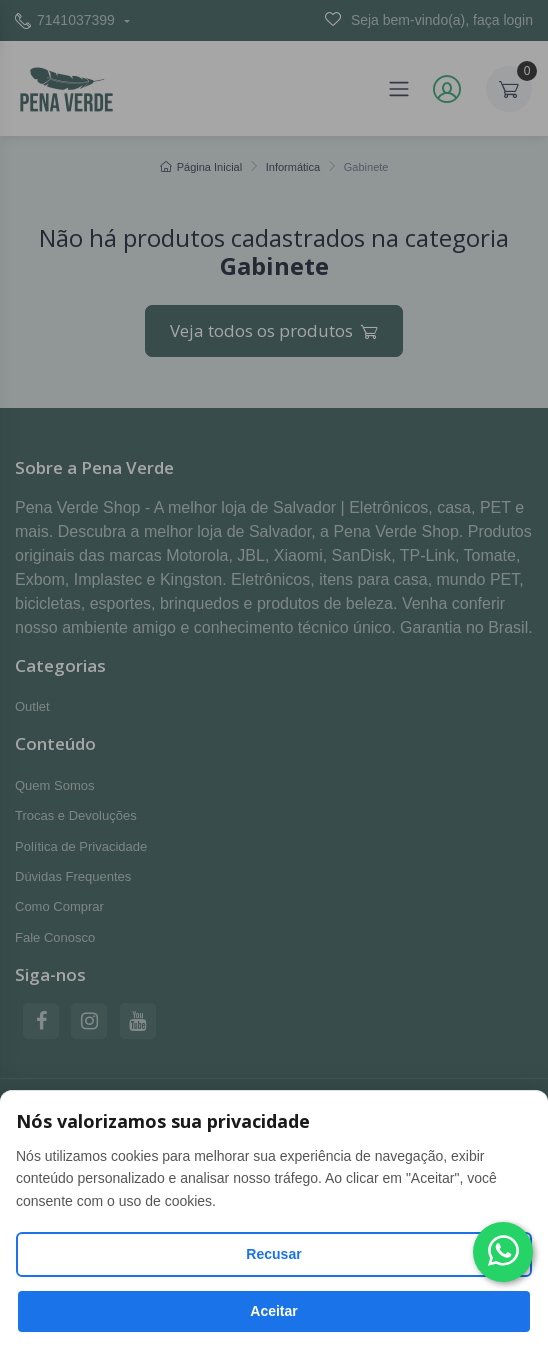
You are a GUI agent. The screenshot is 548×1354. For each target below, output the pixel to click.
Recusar (273, 1254)
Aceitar (273, 1311)
